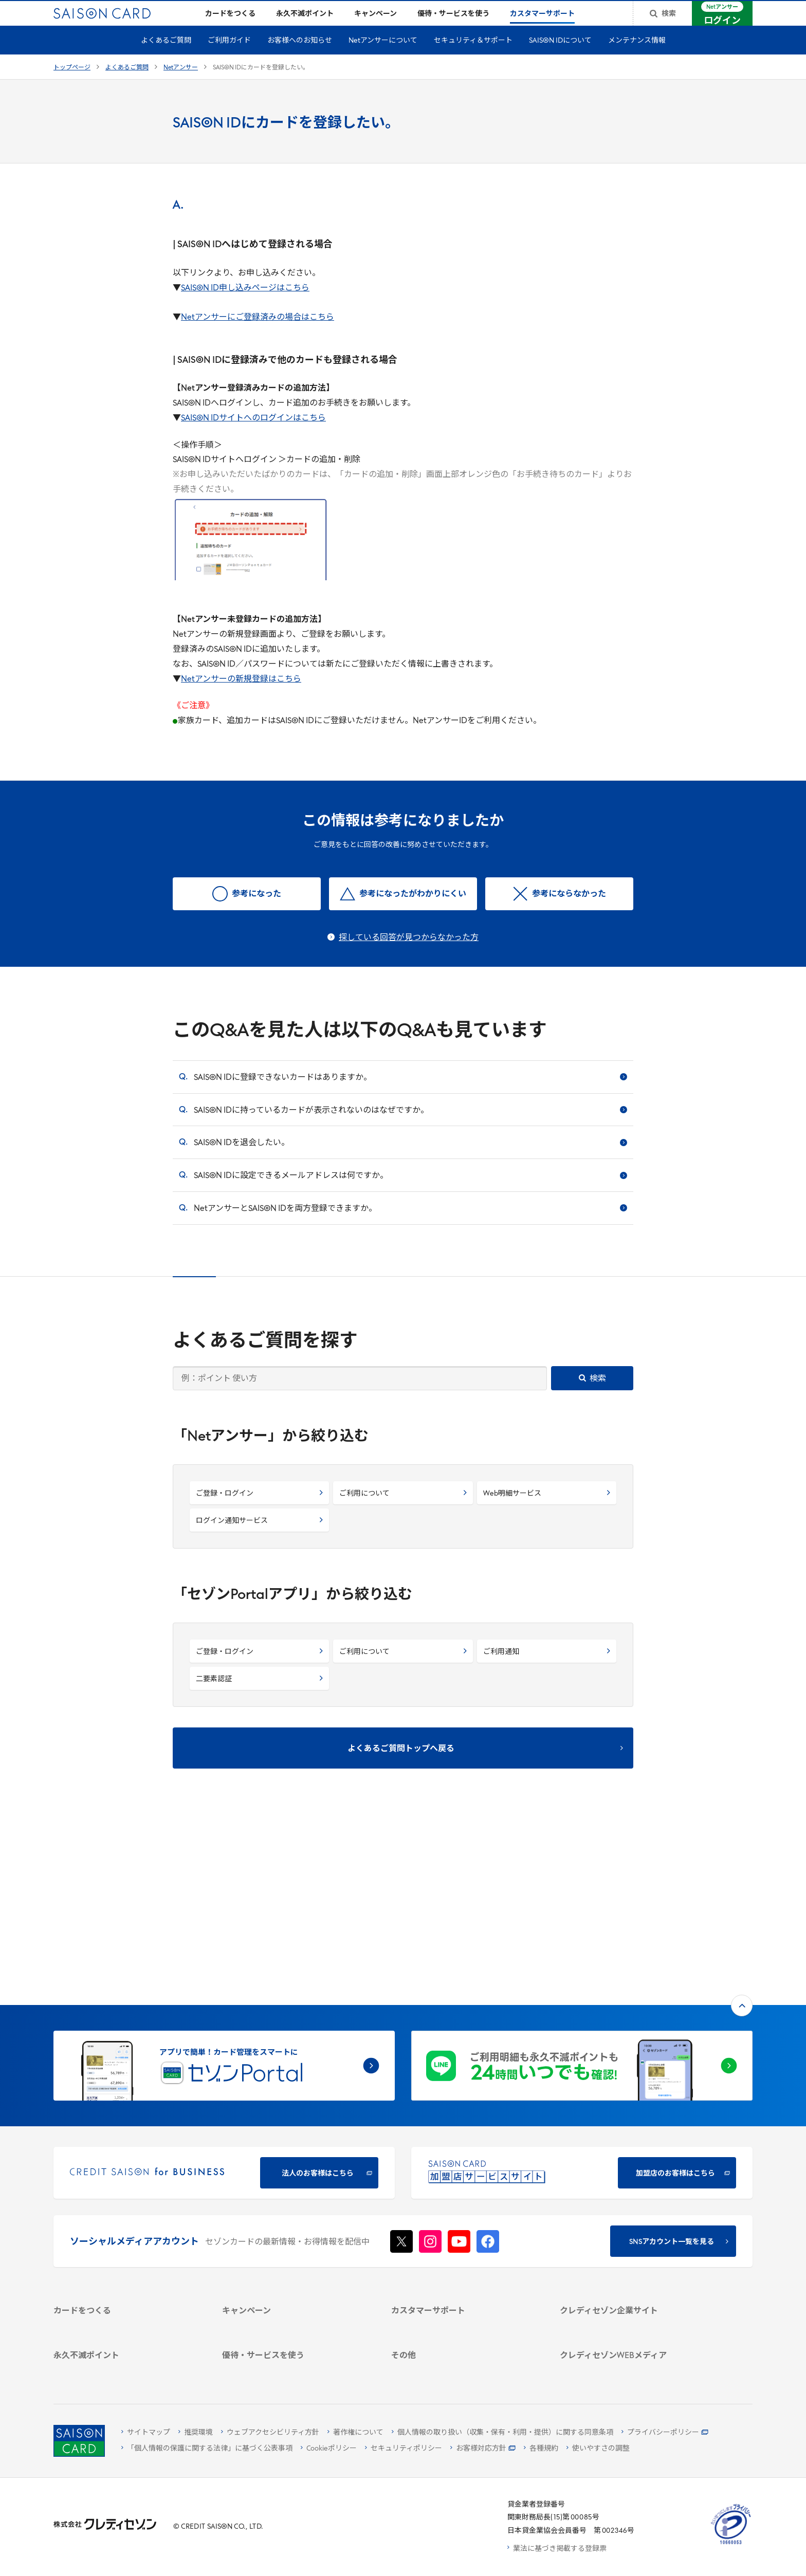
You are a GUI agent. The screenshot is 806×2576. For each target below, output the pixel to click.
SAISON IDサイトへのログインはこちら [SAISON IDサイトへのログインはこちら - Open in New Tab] (253, 435)
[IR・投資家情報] (632, 2213)
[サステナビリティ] (632, 2200)
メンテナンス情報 (637, 57)
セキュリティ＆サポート (473, 57)
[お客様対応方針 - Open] (483, 2449)
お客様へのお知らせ (299, 57)
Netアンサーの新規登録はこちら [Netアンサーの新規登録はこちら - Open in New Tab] (241, 696)
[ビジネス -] (632, 2186)
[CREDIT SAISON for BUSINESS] (224, 2004)
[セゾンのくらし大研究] (632, 2325)
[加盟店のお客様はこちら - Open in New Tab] (582, 2004)
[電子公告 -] (632, 2226)
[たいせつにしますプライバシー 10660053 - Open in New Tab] (731, 2544)
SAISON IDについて (560, 57)
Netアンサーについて (383, 57)
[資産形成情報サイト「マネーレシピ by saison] (632, 2306)
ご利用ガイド (229, 57)
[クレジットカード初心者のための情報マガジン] (632, 2282)
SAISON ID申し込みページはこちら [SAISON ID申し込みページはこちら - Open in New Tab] (245, 305)
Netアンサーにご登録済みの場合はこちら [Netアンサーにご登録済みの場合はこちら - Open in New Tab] (257, 334)
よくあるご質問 (166, 57)
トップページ (71, 84)
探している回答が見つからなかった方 (409, 954)
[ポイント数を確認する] (125, 2367)
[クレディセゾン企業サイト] (632, 2160)
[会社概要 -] (632, 2173)
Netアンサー (180, 84)
